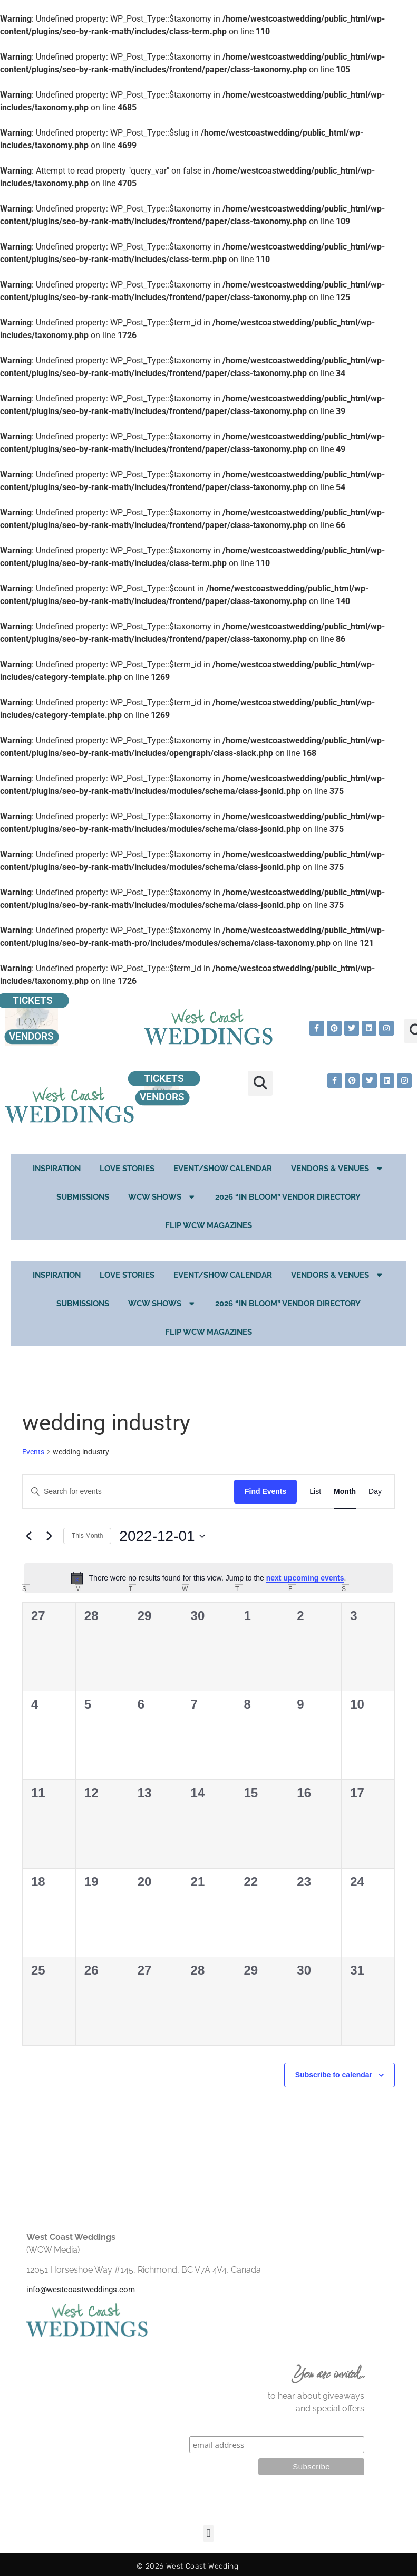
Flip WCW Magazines (208, 1225)
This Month (87, 1535)
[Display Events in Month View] (345, 1491)
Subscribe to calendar (333, 2075)
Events (33, 1452)
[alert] (208, 1578)
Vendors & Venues (337, 1168)
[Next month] (49, 1536)
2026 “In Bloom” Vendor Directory (288, 1197)
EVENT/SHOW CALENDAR (222, 1168)
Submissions (82, 1197)
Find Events (265, 1491)
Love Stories (127, 1168)
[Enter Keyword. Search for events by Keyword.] (128, 1491)
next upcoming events (305, 1578)
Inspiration (57, 1168)
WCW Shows (162, 1197)
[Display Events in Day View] (375, 1491)
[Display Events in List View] (315, 1491)
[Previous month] (28, 1536)
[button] (260, 1083)
